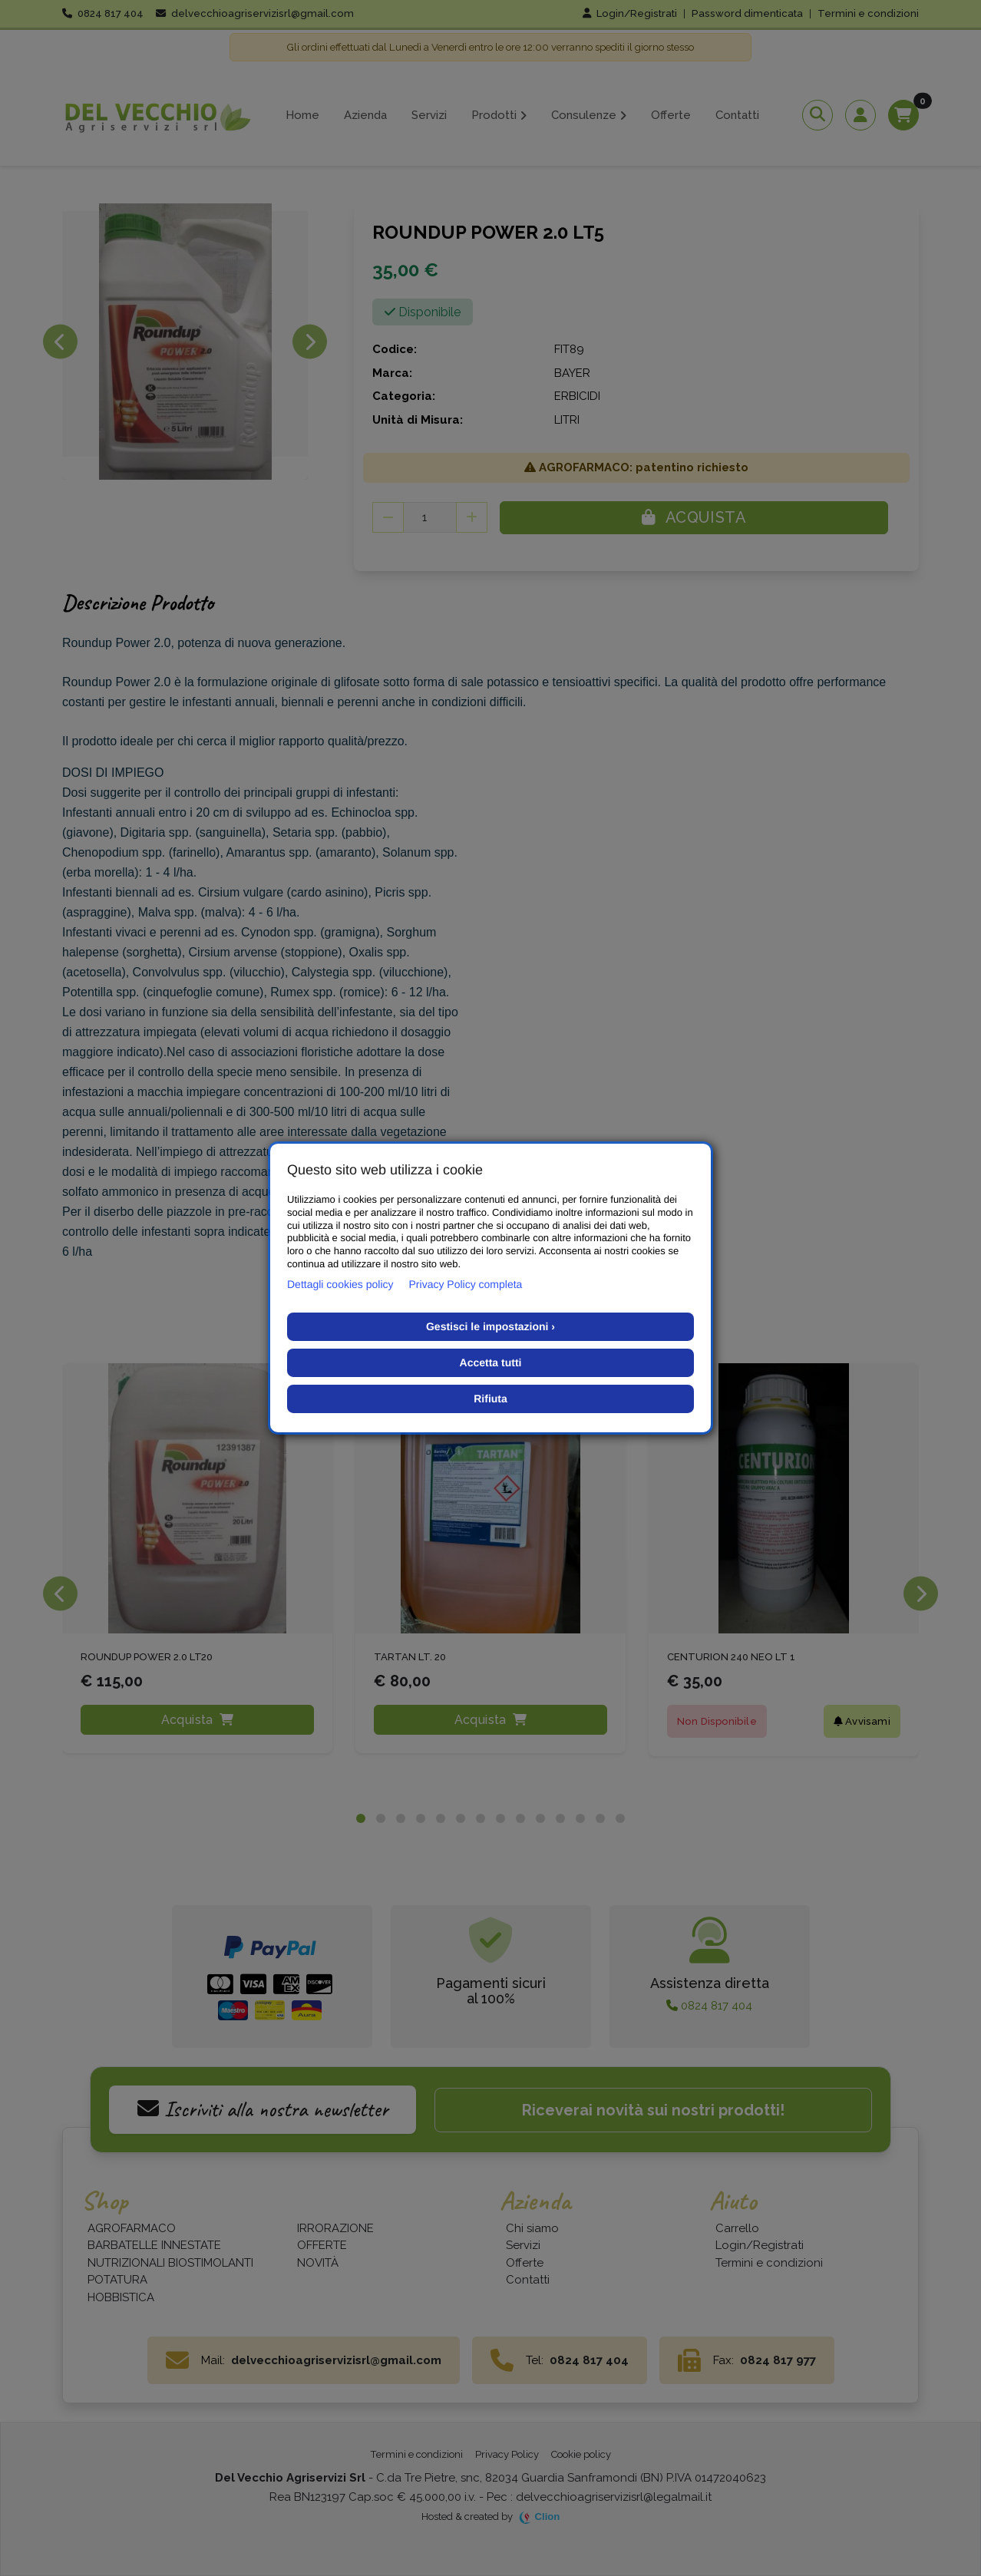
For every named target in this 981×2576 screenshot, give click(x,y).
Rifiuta (490, 1398)
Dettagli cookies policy (340, 1284)
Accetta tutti (491, 1362)
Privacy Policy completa (466, 1284)
